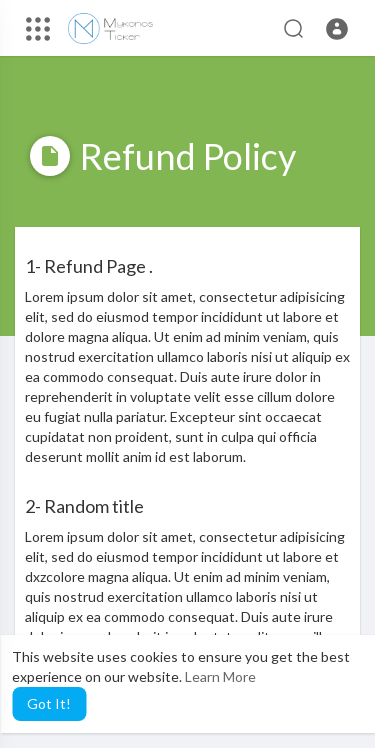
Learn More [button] (220, 676)
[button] (337, 29)
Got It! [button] (49, 703)
